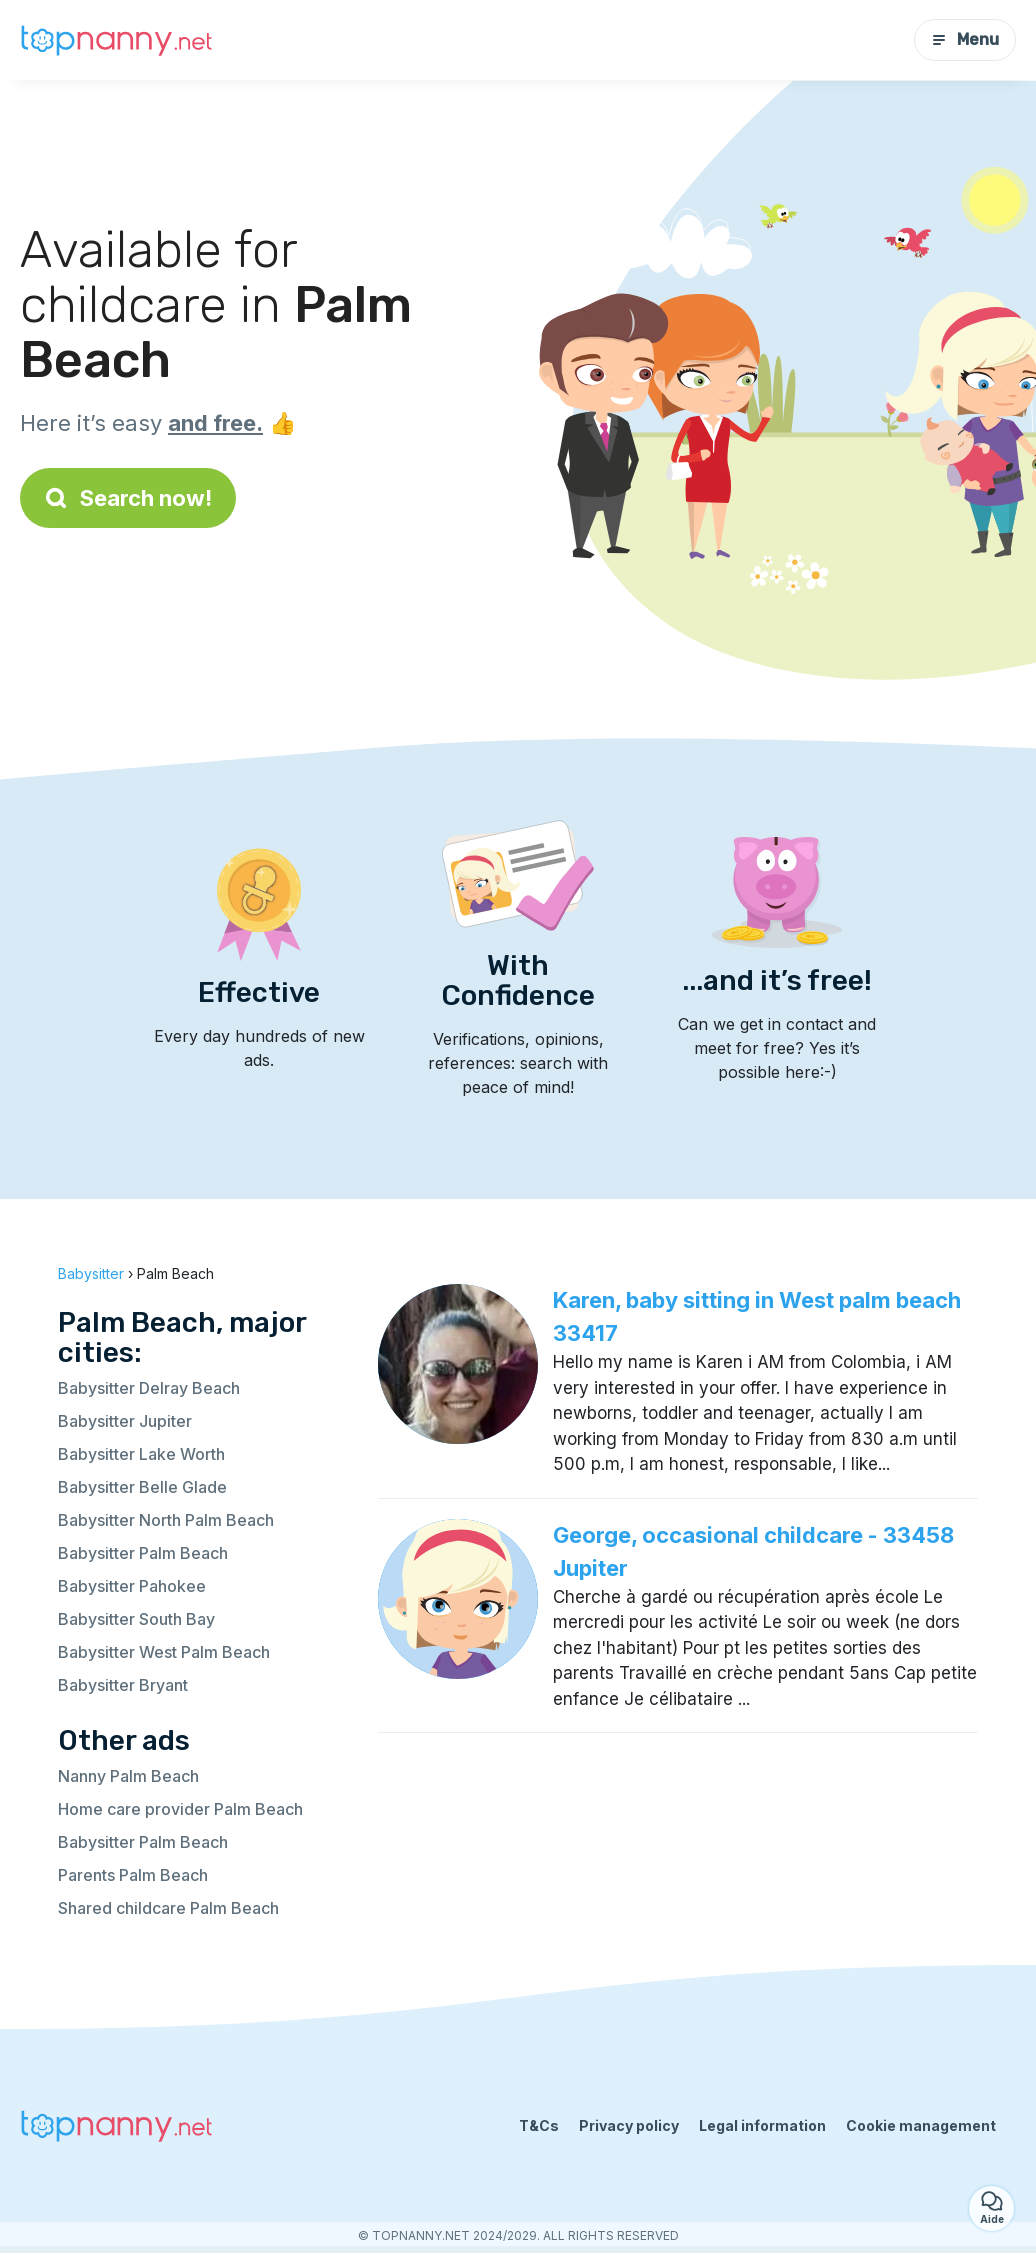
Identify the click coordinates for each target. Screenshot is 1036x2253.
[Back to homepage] (120, 40)
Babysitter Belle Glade (142, 1487)
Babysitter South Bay (136, 1619)
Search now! (128, 498)
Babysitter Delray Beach (149, 1388)
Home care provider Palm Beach (180, 1809)
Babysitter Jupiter (125, 1421)
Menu (965, 39)
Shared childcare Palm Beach (168, 1908)
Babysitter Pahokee (132, 1586)
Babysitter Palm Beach (143, 1553)
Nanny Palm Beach (128, 1776)
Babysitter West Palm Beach (164, 1652)
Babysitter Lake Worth (141, 1454)
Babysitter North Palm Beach (166, 1520)
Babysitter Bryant (123, 1685)
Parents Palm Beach (133, 1875)
